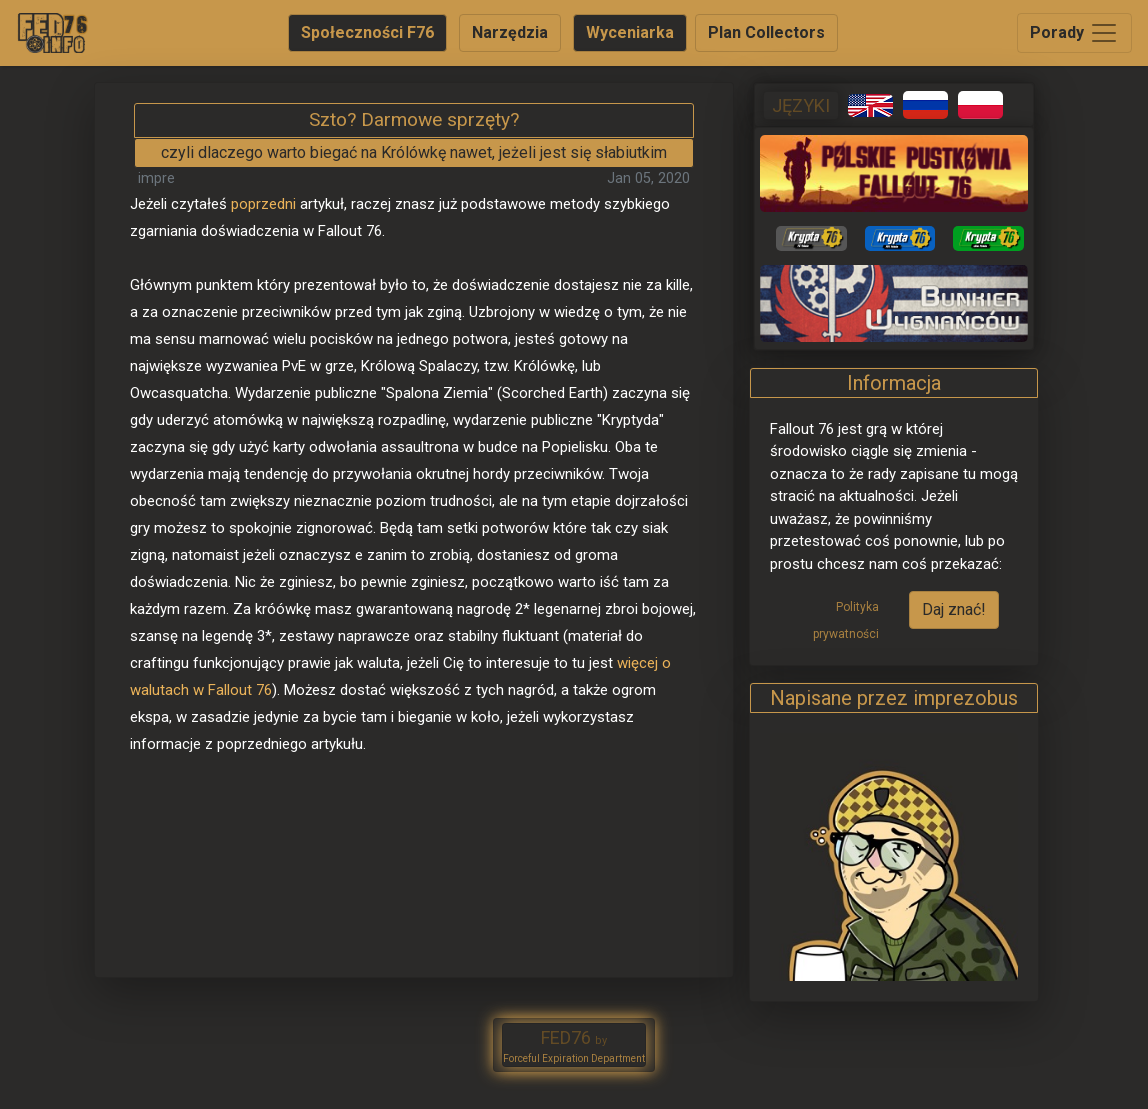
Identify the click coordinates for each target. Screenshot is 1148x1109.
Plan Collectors (766, 32)
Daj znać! (954, 609)
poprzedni (263, 204)
